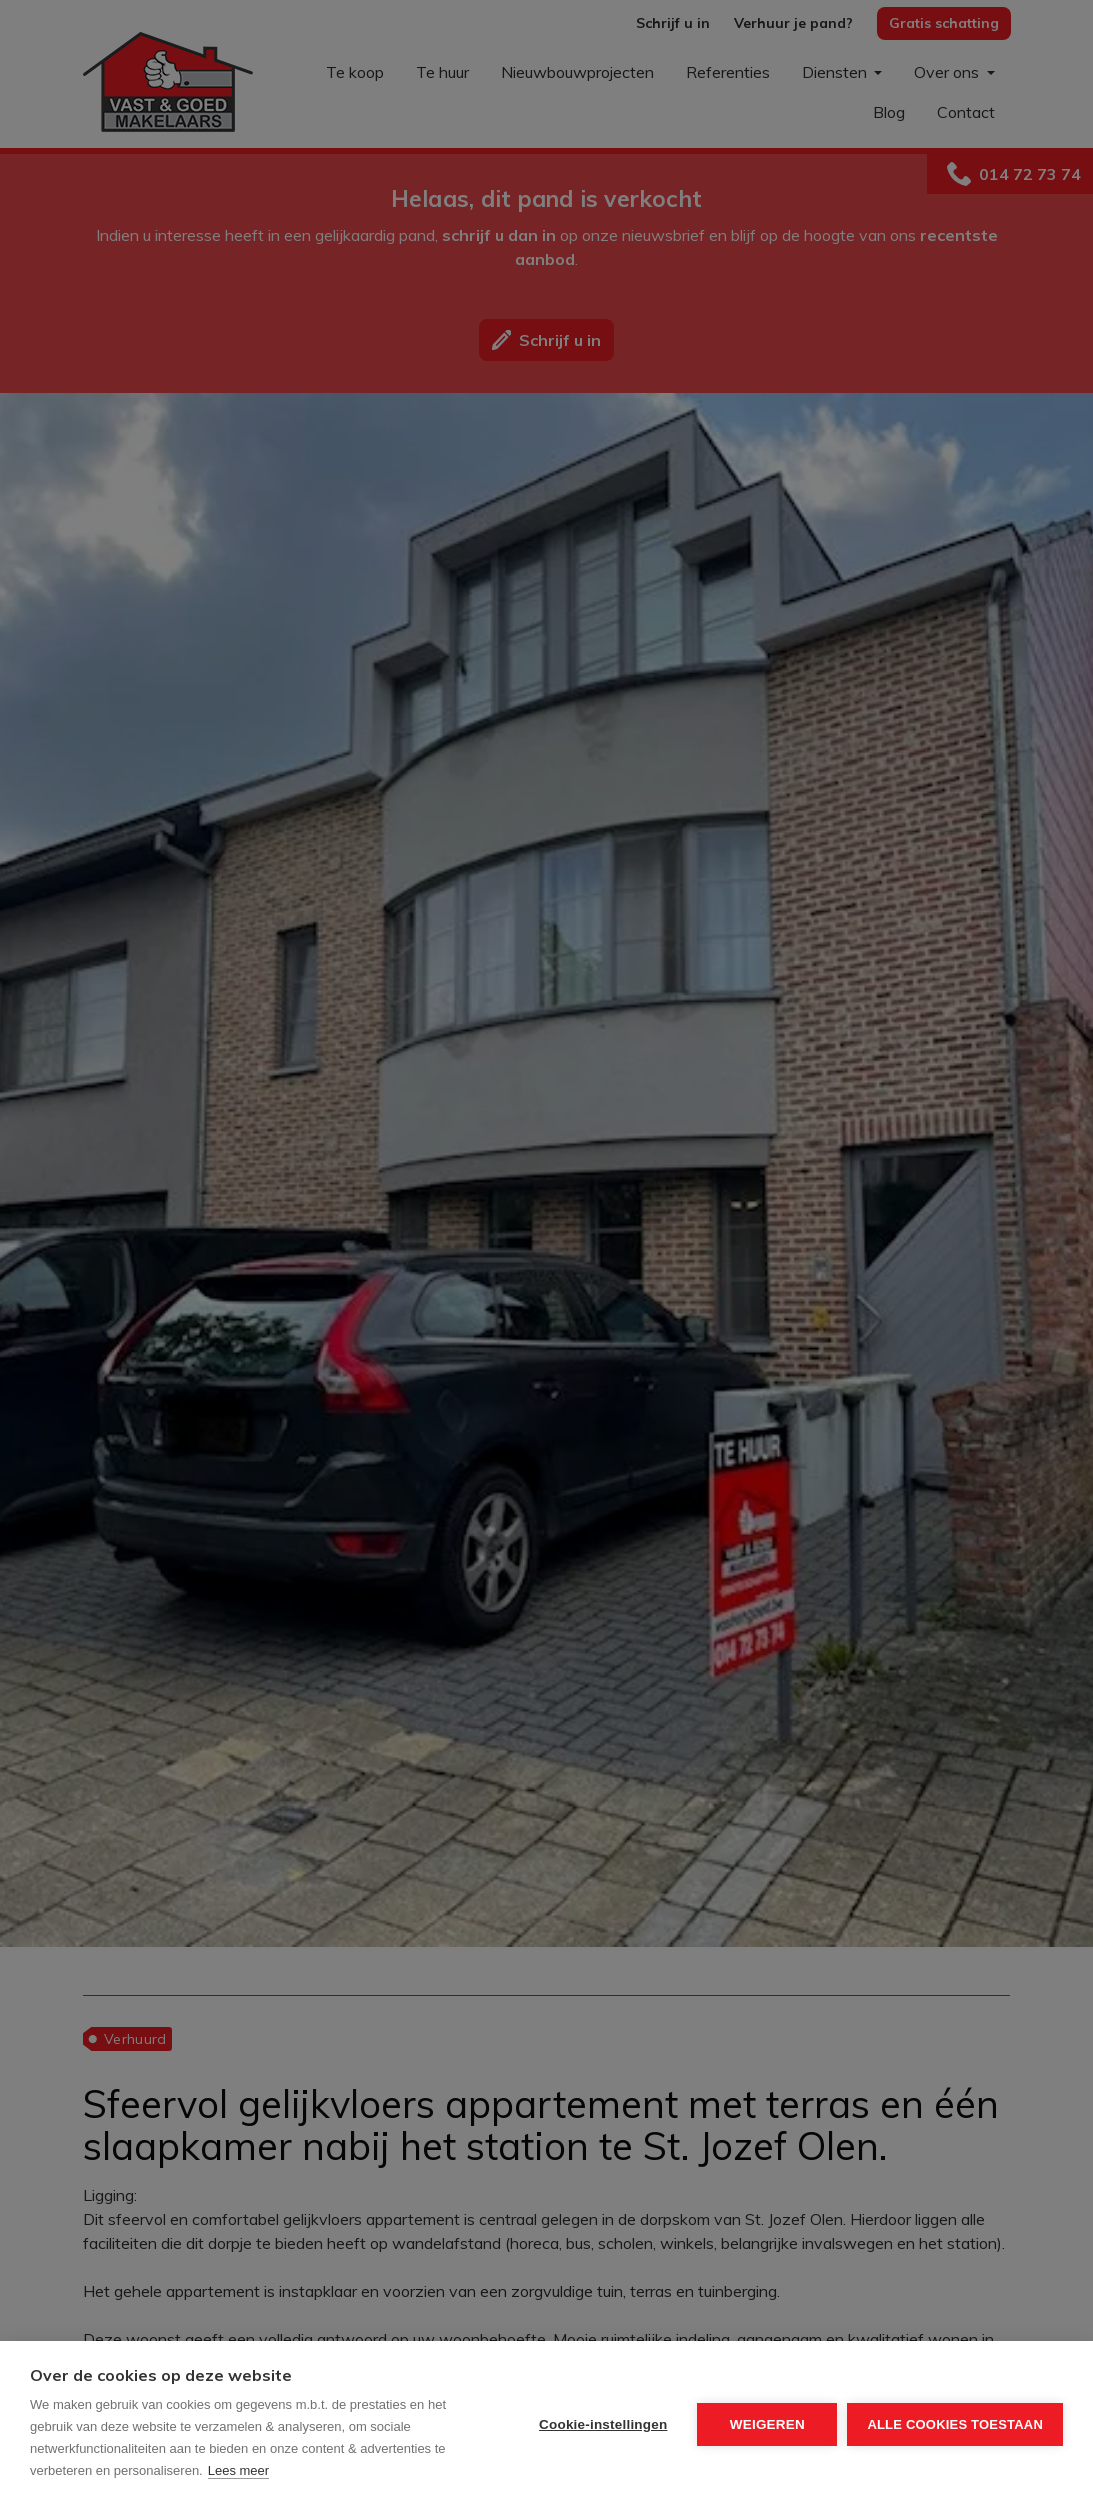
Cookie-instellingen (603, 2424)
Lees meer (238, 2470)
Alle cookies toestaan (955, 2424)
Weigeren (767, 2424)
